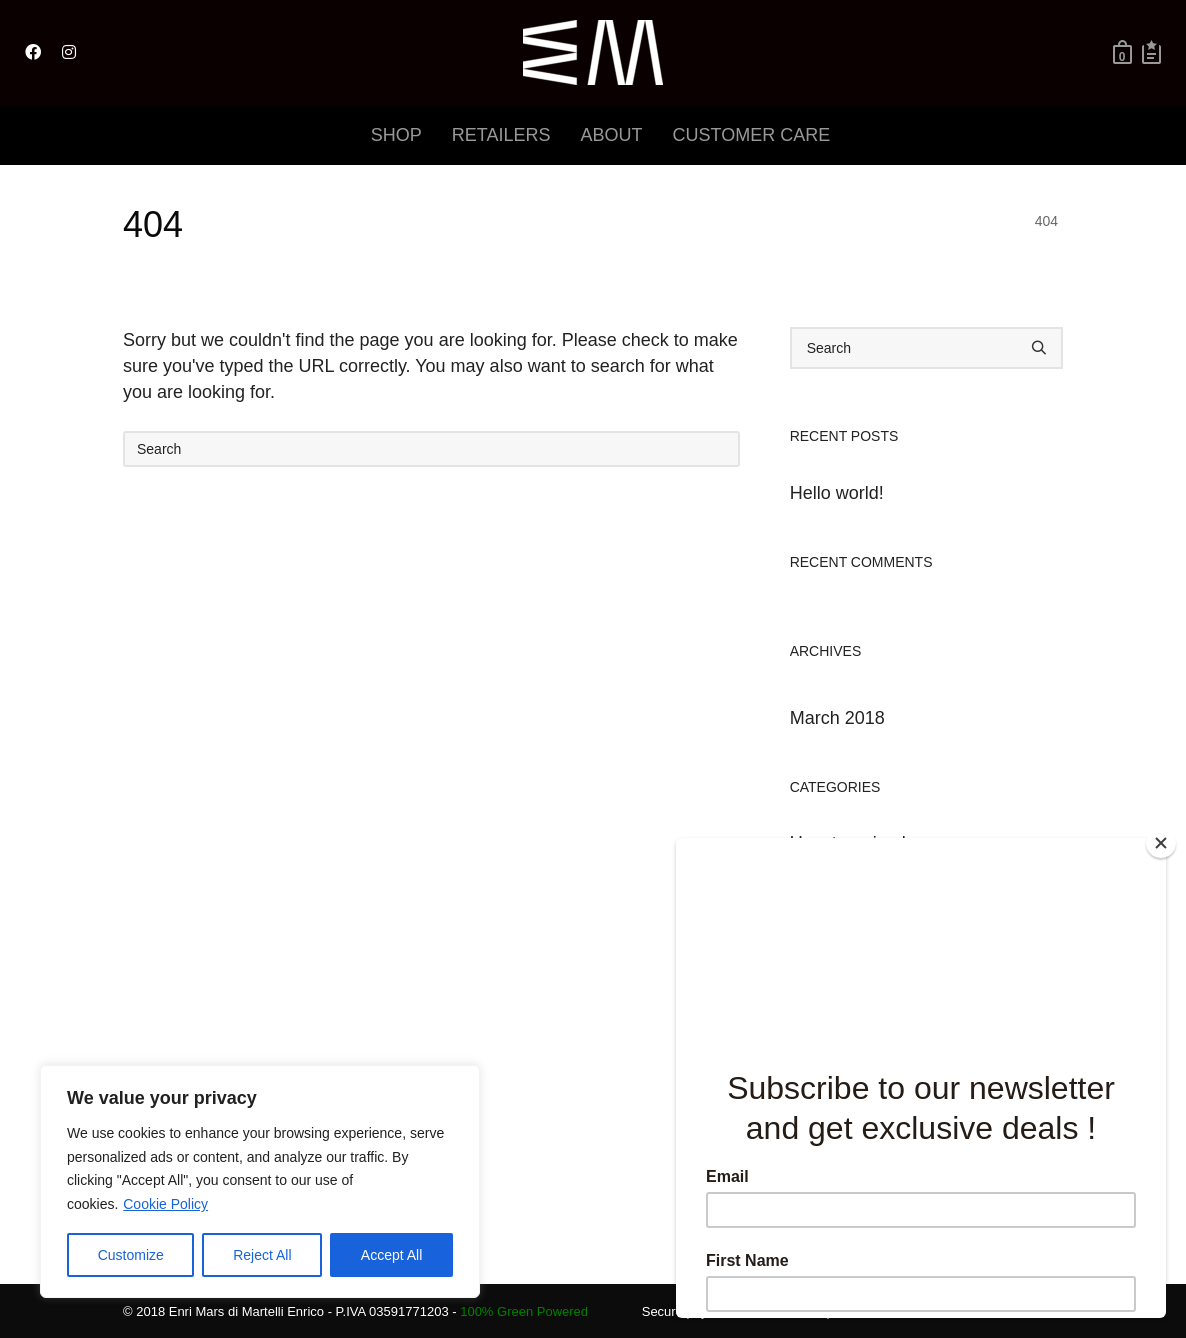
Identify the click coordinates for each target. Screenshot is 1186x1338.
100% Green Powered (524, 1311)
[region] (260, 1181)
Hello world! (837, 493)
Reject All (262, 1255)
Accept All (391, 1255)
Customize (131, 1255)
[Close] (1161, 843)
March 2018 (837, 718)
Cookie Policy (165, 1204)
